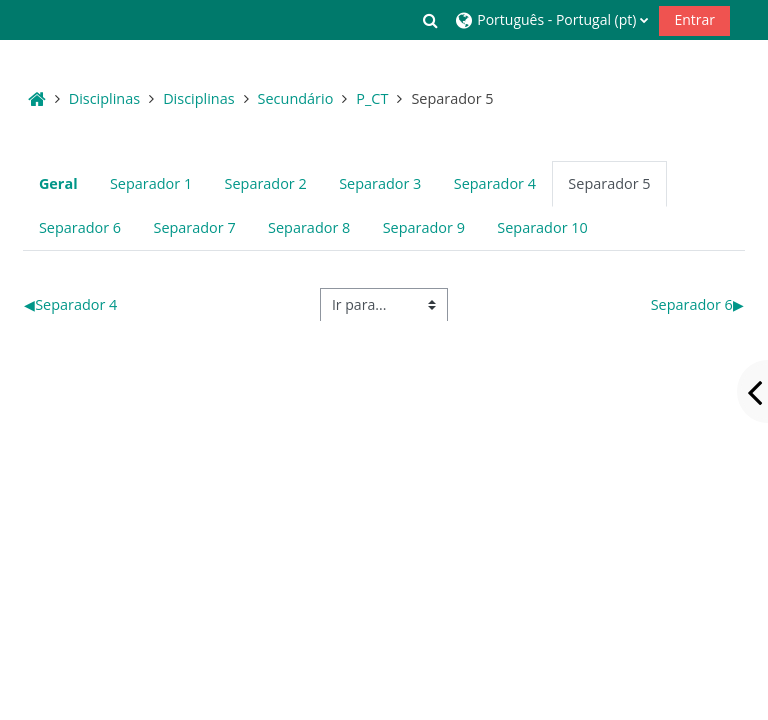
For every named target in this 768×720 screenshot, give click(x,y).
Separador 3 (380, 183)
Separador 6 (80, 227)
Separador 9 (424, 227)
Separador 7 (194, 227)
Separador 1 (151, 183)
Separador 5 (609, 183)
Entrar (694, 19)
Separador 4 (495, 183)
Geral (58, 183)
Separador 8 (309, 227)
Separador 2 (266, 183)
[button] (431, 20)
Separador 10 (542, 227)
